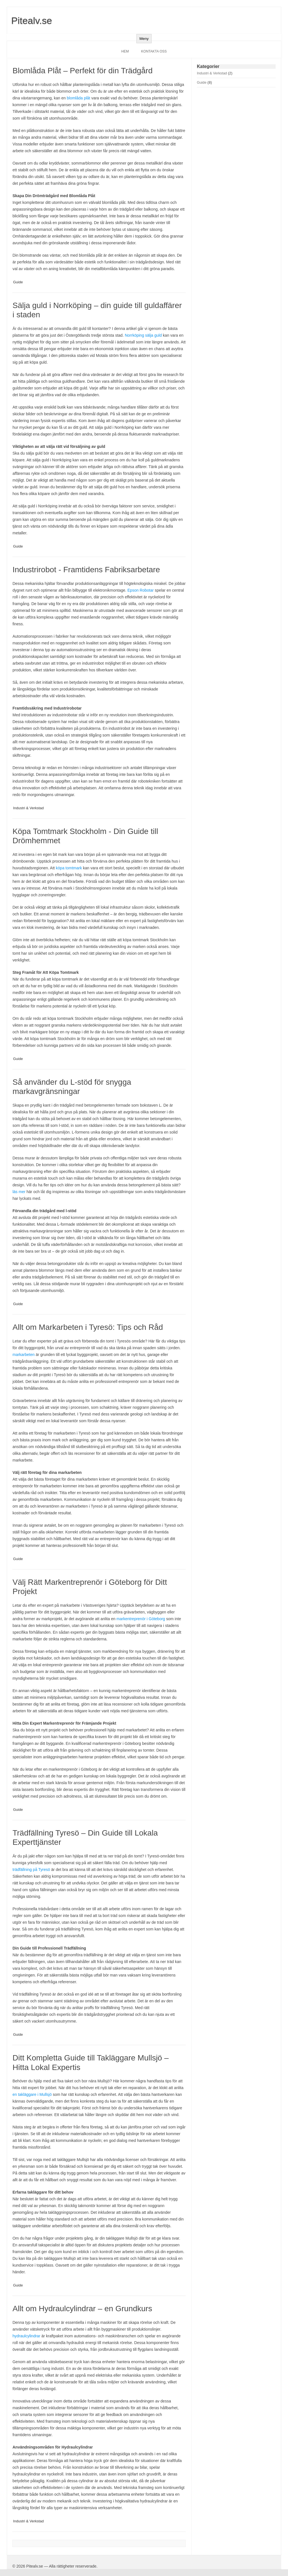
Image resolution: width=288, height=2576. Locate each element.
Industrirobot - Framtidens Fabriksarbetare (86, 569)
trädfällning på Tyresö (31, 1869)
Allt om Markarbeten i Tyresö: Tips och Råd (87, 1327)
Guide (18, 282)
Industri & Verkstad (28, 808)
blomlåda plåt (78, 98)
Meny (144, 39)
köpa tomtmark (69, 868)
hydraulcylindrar (26, 2336)
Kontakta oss (154, 51)
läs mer (18, 1191)
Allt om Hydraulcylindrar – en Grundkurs (82, 2308)
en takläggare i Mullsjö (31, 2094)
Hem (125, 51)
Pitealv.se (31, 20)
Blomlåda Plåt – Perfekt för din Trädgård (82, 70)
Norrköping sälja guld (143, 335)
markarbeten (23, 1354)
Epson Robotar (140, 590)
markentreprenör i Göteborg (140, 1619)
